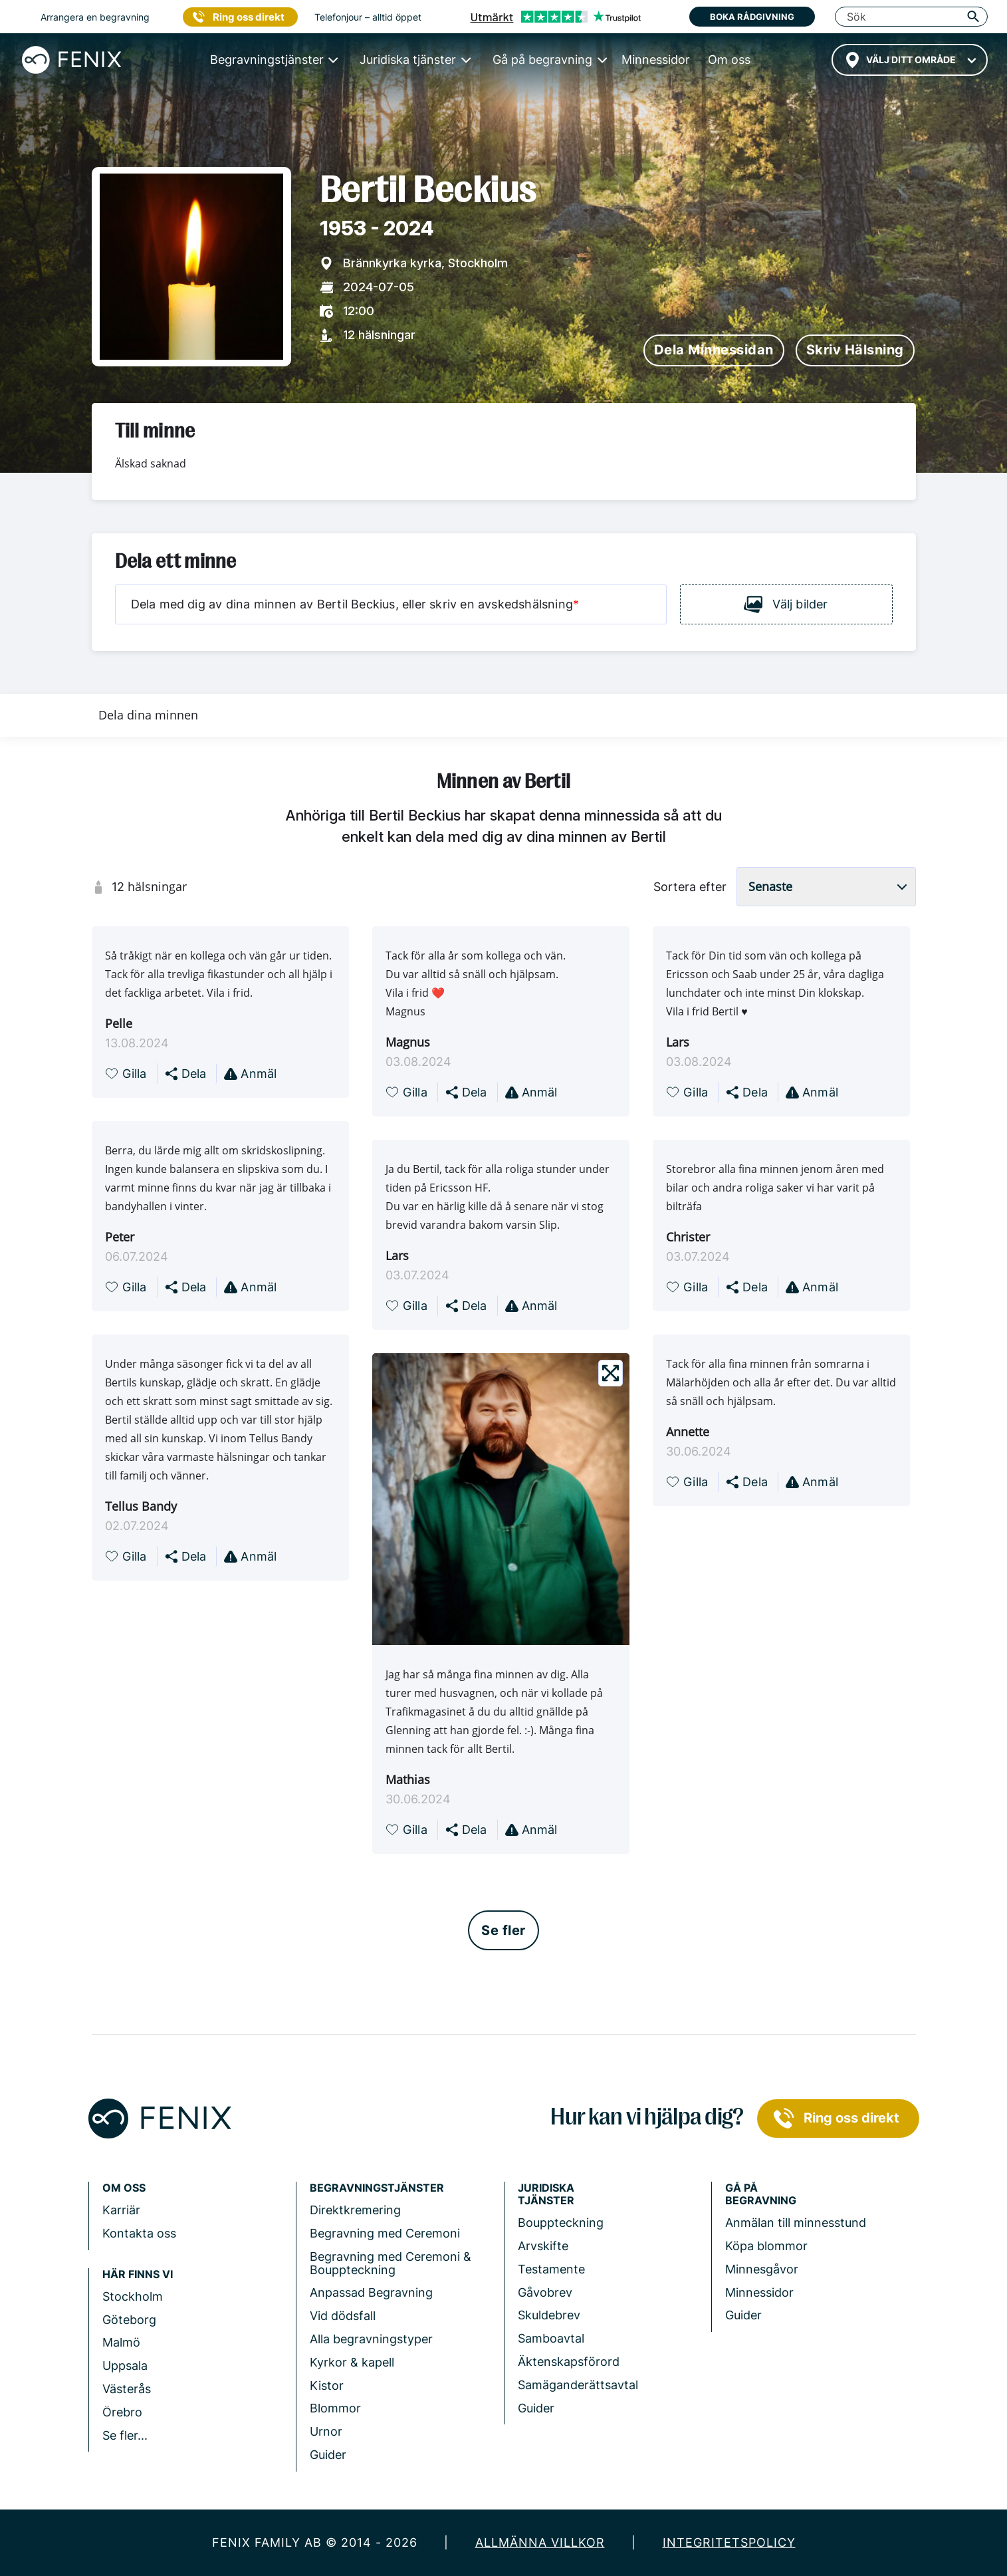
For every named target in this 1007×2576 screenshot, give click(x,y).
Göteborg (129, 2320)
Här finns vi (137, 2274)
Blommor (335, 2408)
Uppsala (125, 2366)
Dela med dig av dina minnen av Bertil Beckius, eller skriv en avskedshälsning (355, 604)
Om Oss (124, 2188)
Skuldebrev (549, 2315)
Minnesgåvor (761, 2269)
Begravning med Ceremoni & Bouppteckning (390, 2263)
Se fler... (125, 2435)
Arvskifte (543, 2246)
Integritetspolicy (729, 2542)
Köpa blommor (766, 2246)
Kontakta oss (139, 2233)
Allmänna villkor (540, 2542)
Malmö (121, 2342)
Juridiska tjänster (546, 2194)
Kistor (327, 2385)
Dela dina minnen (148, 715)
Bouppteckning (561, 2223)
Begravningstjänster (377, 2188)
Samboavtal (551, 2338)
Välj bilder (786, 604)
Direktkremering (355, 2210)
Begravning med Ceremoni (385, 2233)
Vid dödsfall (343, 2316)
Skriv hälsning (855, 350)
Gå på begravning (760, 2194)
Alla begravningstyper (371, 2339)
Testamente (551, 2269)
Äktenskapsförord (568, 2362)
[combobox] (909, 59)
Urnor (326, 2431)
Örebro (122, 2412)
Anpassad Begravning (371, 2292)
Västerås (126, 2389)
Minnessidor (759, 2292)
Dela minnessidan (714, 350)
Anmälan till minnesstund (795, 2223)
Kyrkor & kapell (352, 2362)
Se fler (503, 1930)
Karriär (121, 2210)
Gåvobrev (545, 2292)
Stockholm (132, 2296)
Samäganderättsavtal (578, 2385)
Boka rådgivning (752, 16)
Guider (328, 2455)
